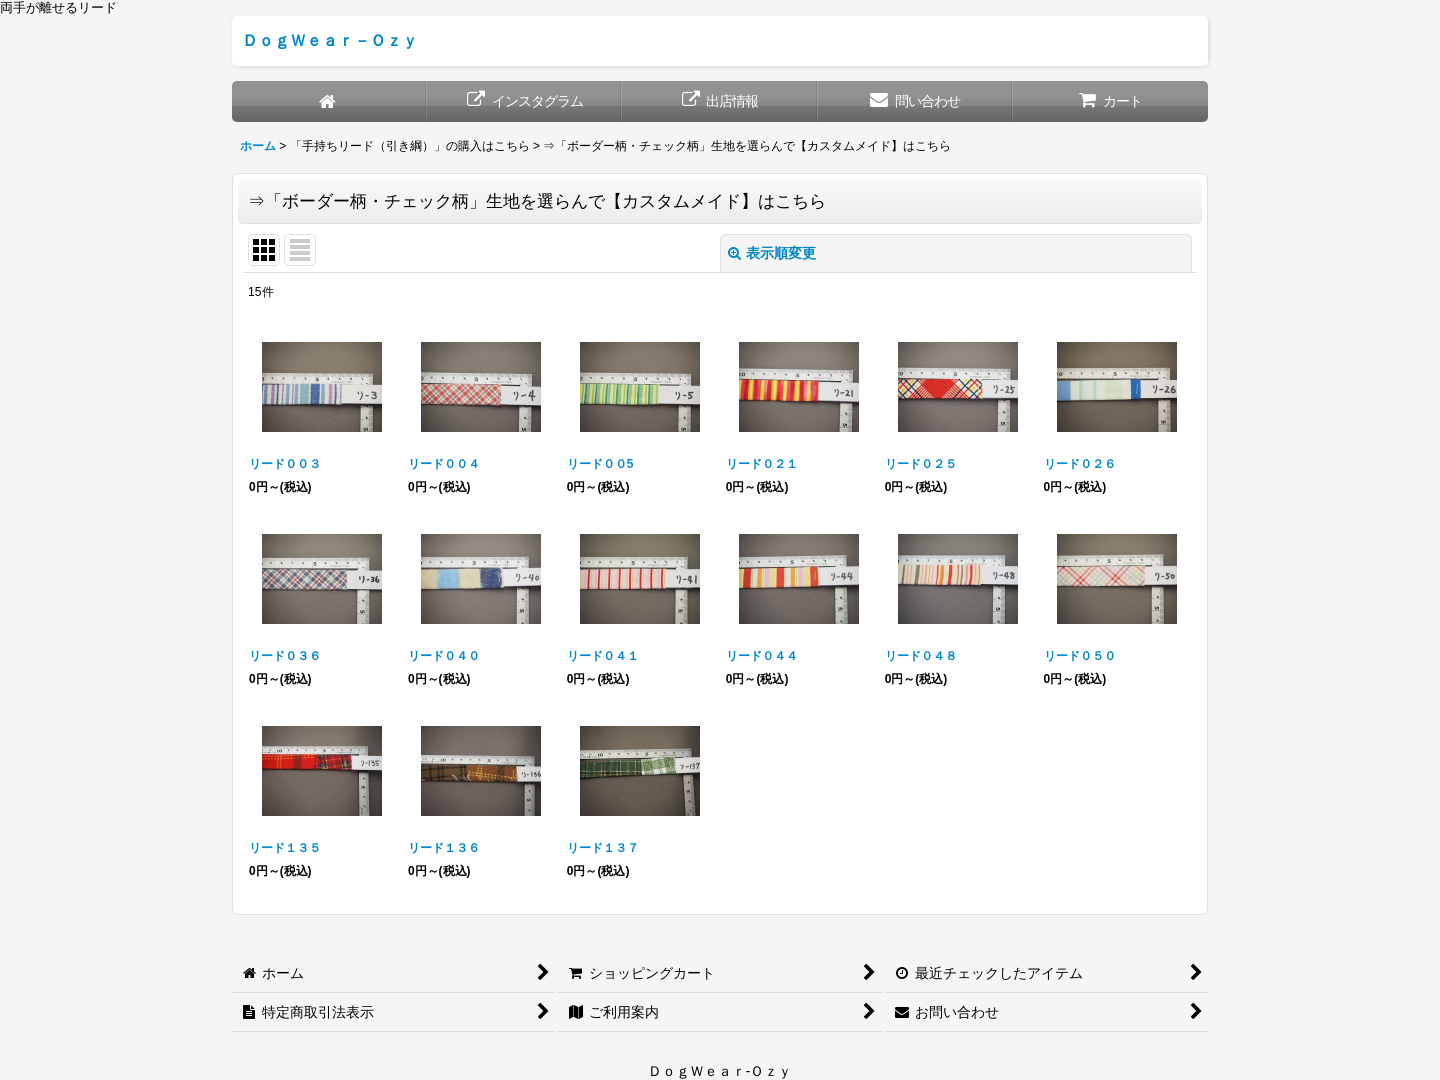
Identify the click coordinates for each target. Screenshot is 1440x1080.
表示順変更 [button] (772, 253)
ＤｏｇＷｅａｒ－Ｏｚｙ (330, 40)
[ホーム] (329, 101)
